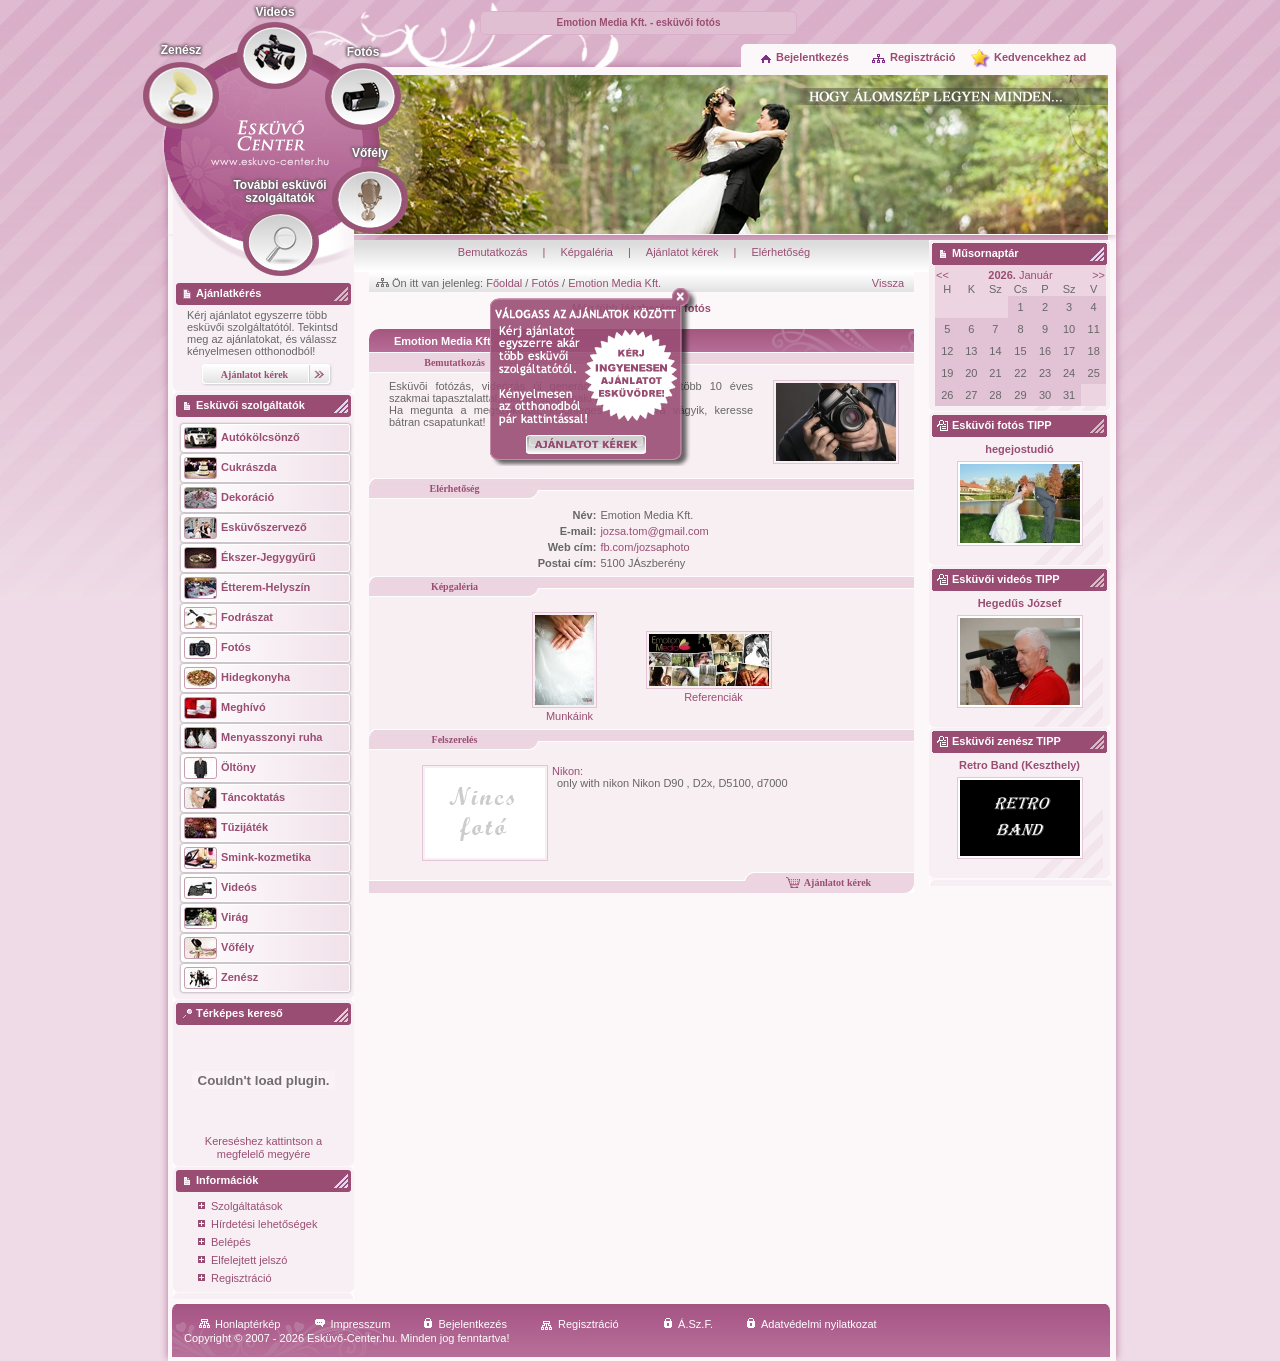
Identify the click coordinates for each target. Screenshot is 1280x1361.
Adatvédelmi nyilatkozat (811, 1324)
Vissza (888, 283)
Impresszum (352, 1324)
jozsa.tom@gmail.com (654, 531)
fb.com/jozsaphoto (644, 547)
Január (1020, 275)
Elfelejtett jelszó (242, 1261)
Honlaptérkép (239, 1324)
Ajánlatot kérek (682, 252)
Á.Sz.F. (688, 1324)
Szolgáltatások (240, 1207)
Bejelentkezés (805, 57)
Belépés (224, 1243)
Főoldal (504, 283)
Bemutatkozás (493, 252)
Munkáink (564, 710)
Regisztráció (913, 57)
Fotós (545, 283)
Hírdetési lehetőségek (257, 1225)
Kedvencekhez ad (1040, 57)
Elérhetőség (780, 252)
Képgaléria (586, 252)
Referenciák (709, 691)
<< (942, 275)
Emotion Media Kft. (614, 283)
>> (1098, 275)
